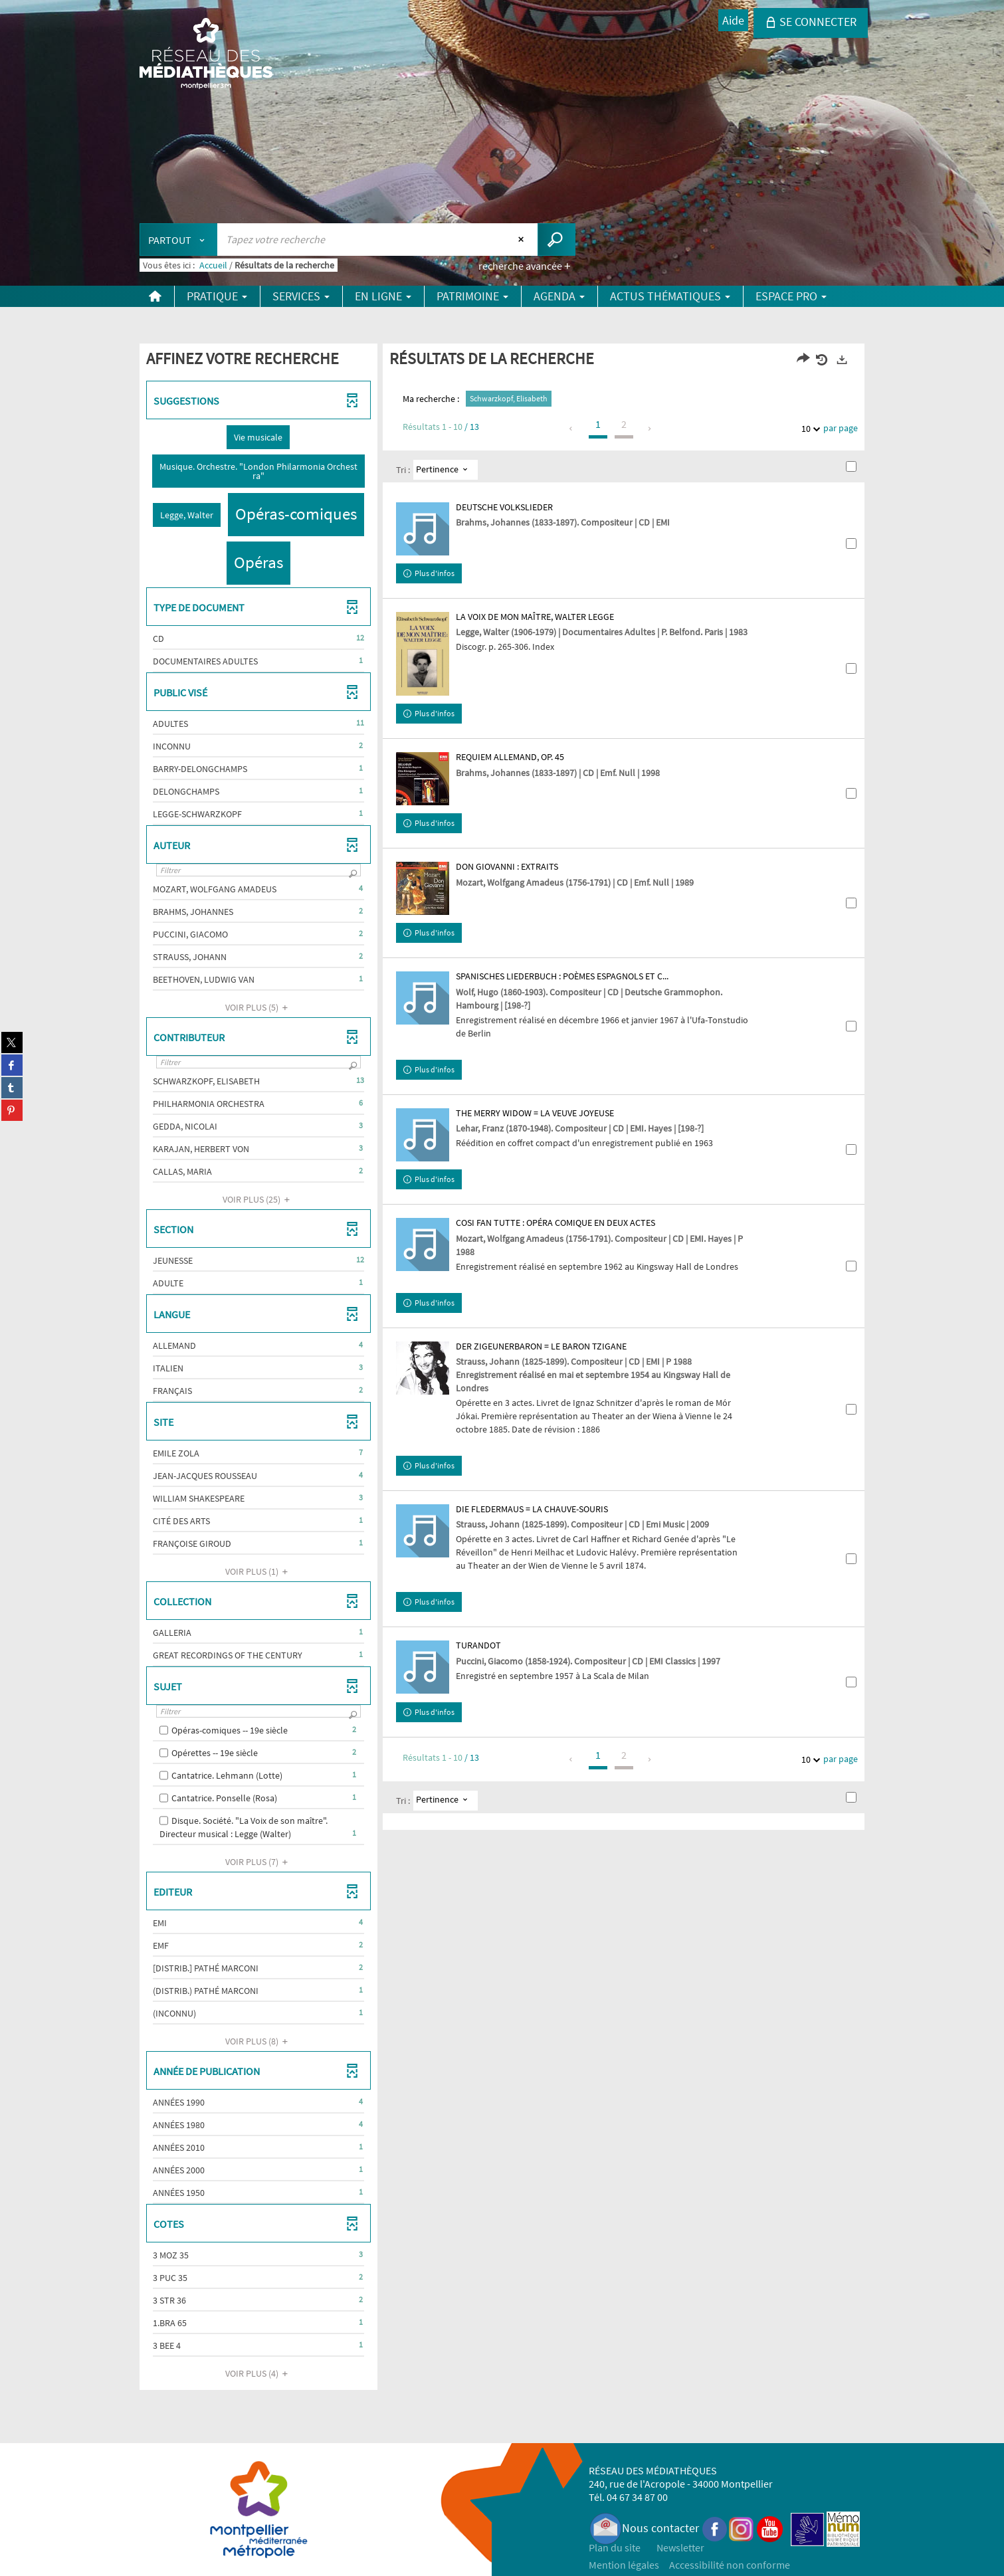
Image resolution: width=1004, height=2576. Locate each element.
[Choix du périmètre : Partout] (179, 239)
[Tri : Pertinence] (445, 470)
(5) (258, 1007)
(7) (258, 1862)
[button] (258, 437)
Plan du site (615, 2547)
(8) (258, 2041)
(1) (258, 1571)
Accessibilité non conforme (729, 2564)
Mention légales (624, 2564)
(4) (258, 2373)
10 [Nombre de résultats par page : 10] (808, 429)
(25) (258, 1199)
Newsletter (680, 2547)
